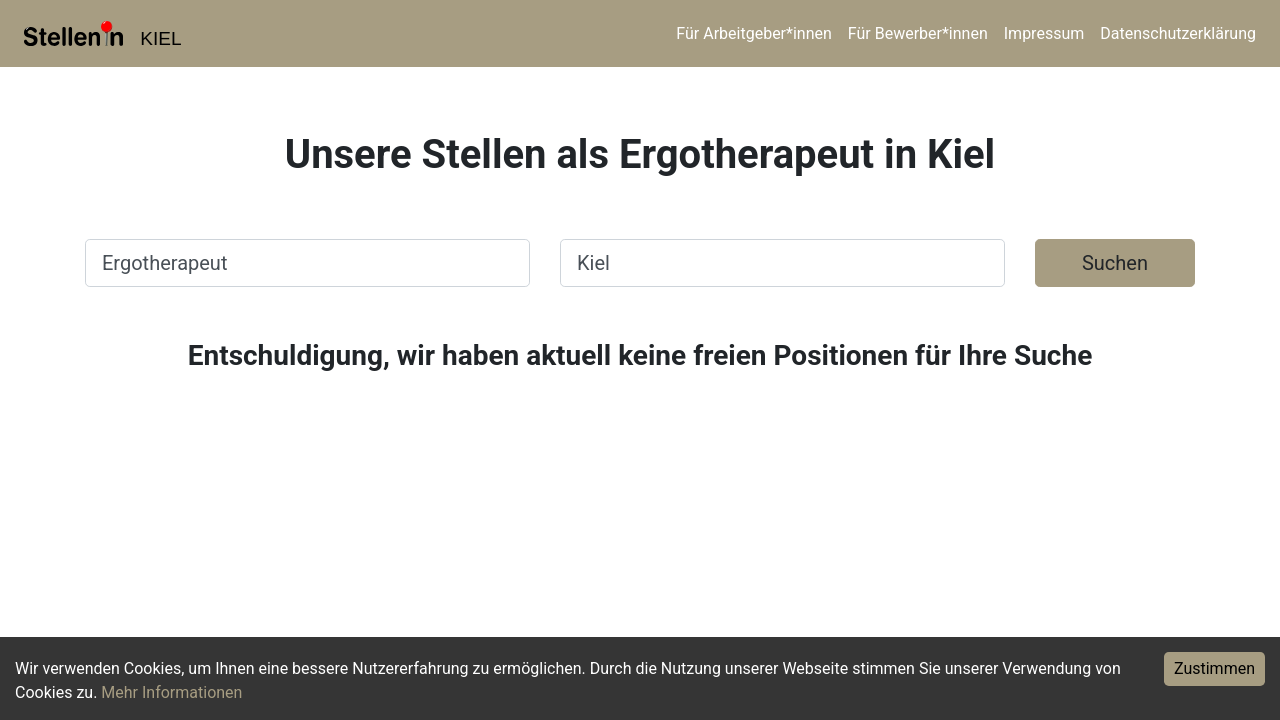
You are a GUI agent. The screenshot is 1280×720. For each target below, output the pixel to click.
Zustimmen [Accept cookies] (1214, 668)
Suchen (1115, 263)
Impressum (1044, 33)
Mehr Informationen (171, 692)
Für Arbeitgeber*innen (753, 33)
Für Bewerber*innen (918, 33)
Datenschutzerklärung (1178, 33)
